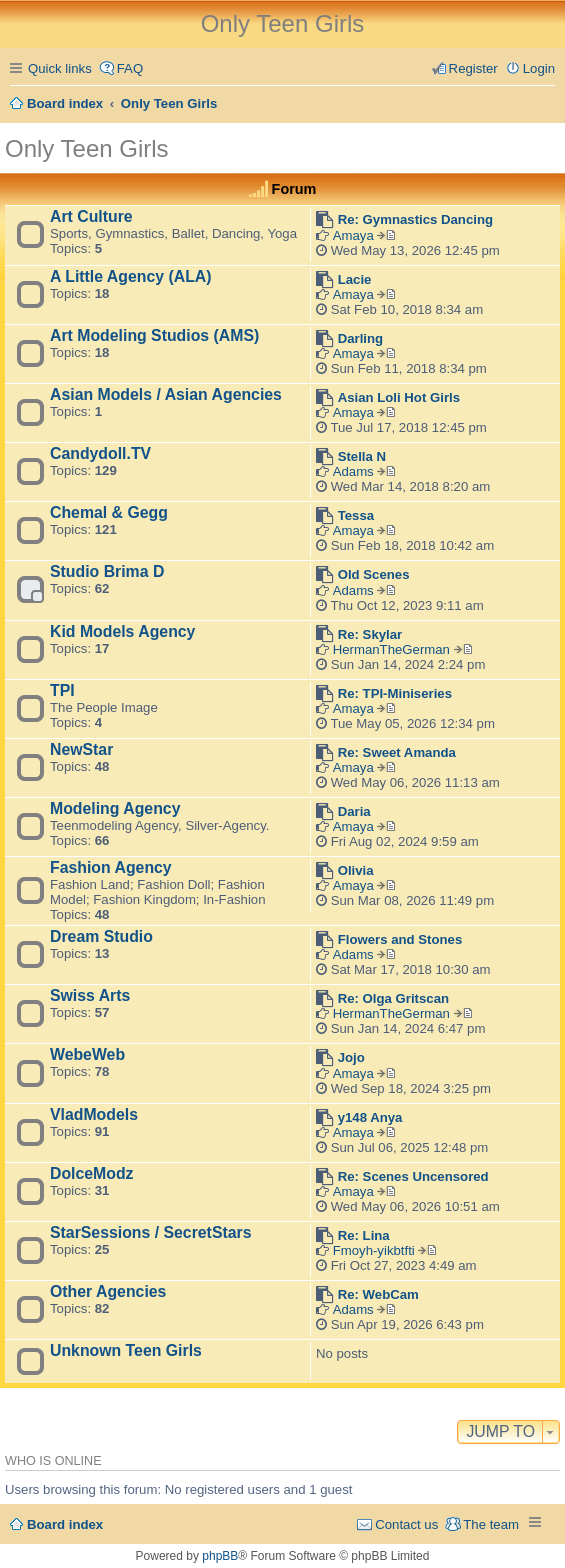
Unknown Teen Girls (126, 1350)
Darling (360, 338)
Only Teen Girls (87, 148)
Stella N (362, 456)
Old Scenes (374, 574)
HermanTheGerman (391, 649)
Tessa (356, 515)
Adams (353, 471)
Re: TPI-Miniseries (395, 693)
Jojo (351, 1057)
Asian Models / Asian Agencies (166, 394)
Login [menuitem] (539, 68)
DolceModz (92, 1173)
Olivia (356, 870)
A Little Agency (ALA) (131, 276)
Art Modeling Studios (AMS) (154, 335)
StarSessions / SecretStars (150, 1232)
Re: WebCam (378, 1294)
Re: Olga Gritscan (393, 998)
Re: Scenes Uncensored (413, 1176)
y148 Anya (370, 1117)
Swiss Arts (90, 995)
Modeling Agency (115, 808)
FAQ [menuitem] (130, 68)
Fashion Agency (111, 867)
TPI (62, 690)
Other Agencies (108, 1291)
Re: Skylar (370, 634)
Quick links (60, 68)
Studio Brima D (107, 571)
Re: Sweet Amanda (397, 752)
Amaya (353, 235)
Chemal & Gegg (109, 512)
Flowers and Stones (400, 939)
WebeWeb (87, 1054)
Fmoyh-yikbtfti (374, 1250)
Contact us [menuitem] (406, 1524)
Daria (354, 811)
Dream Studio (101, 936)
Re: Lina (364, 1235)
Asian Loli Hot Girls (399, 397)
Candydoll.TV (100, 453)
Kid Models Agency (122, 631)
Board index (65, 1524)
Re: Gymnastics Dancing (415, 219)
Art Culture (91, 216)
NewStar (81, 749)
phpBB (220, 1556)
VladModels (94, 1114)
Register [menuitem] (473, 68)
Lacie (355, 279)
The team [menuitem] (491, 1524)
